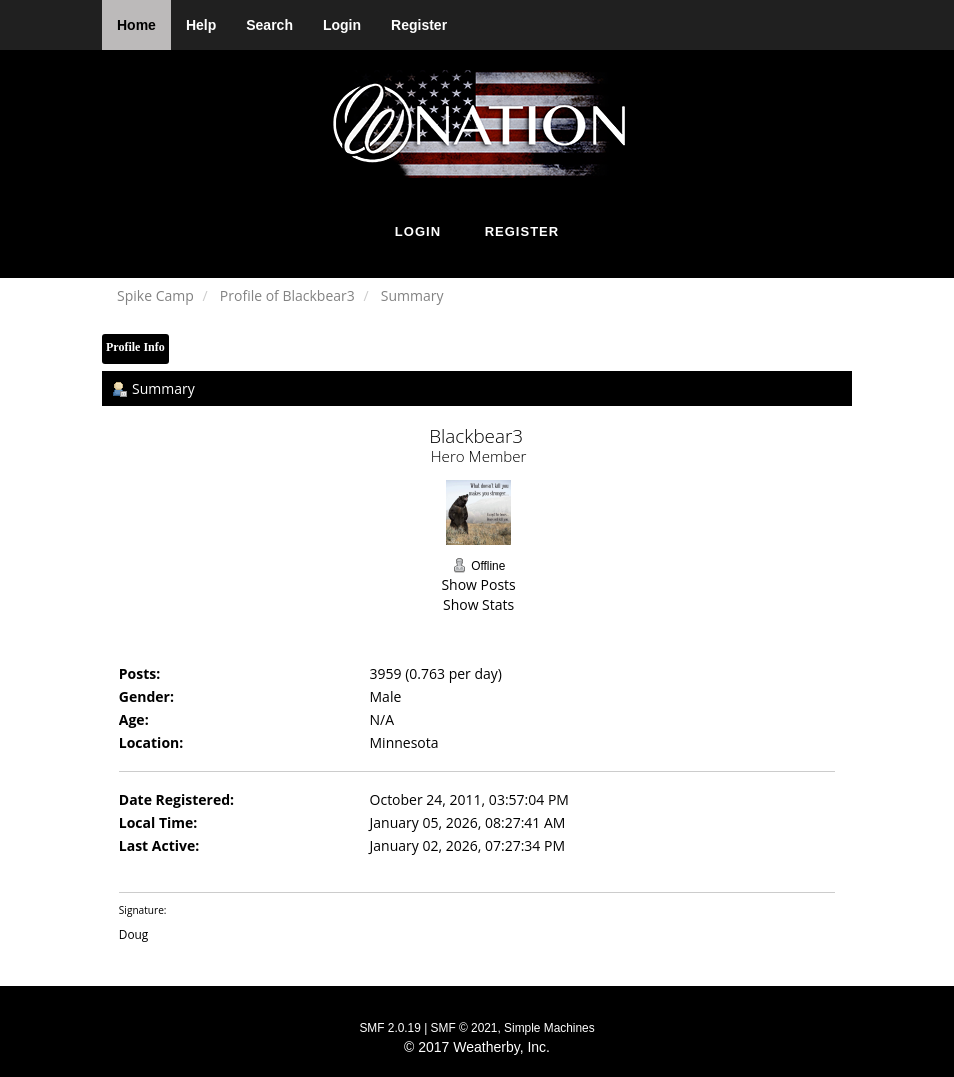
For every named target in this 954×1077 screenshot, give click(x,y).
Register (419, 25)
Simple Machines (549, 1028)
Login (342, 25)
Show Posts (478, 584)
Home (136, 25)
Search (269, 25)
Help (201, 25)
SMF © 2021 (464, 1028)
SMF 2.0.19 (389, 1028)
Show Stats (478, 604)
